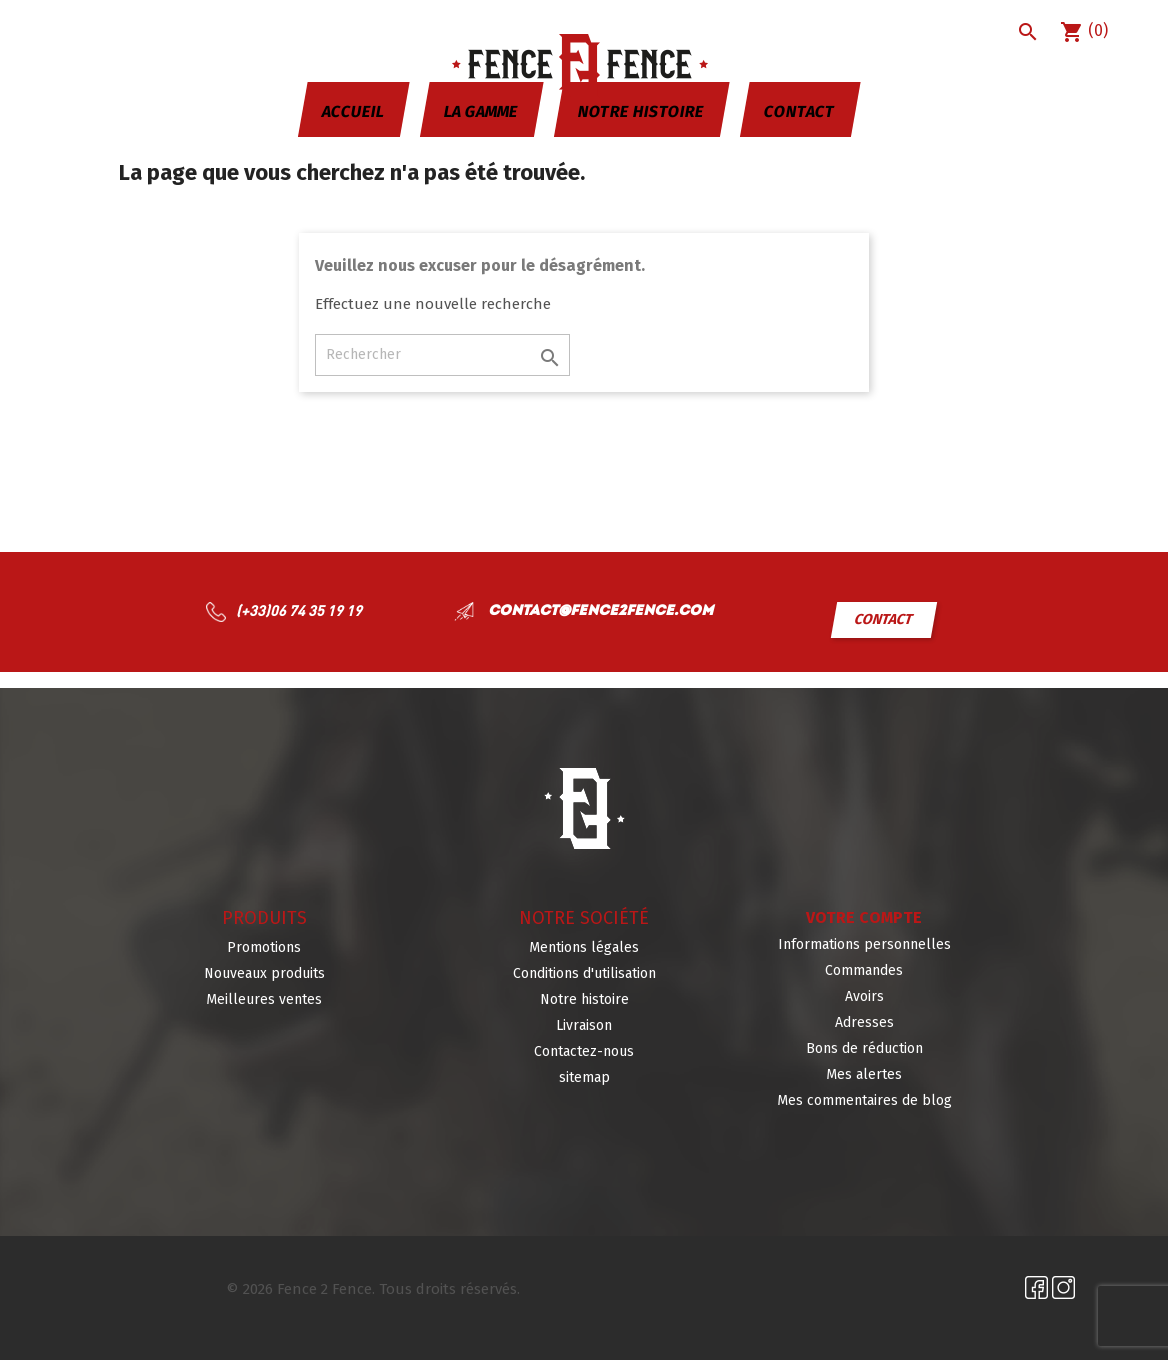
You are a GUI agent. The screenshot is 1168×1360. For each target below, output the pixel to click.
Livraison (584, 1025)
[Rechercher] (442, 355)
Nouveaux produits (264, 973)
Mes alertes (864, 1074)
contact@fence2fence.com (598, 611)
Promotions (264, 947)
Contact (799, 111)
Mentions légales (584, 947)
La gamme (480, 111)
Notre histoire (640, 111)
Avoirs (864, 996)
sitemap (584, 1077)
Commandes (864, 970)
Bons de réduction (864, 1048)
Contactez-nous (584, 1051)
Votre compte (864, 917)
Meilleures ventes (264, 999)
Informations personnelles (864, 944)
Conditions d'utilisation (584, 973)
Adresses (864, 1022)
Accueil (352, 111)
